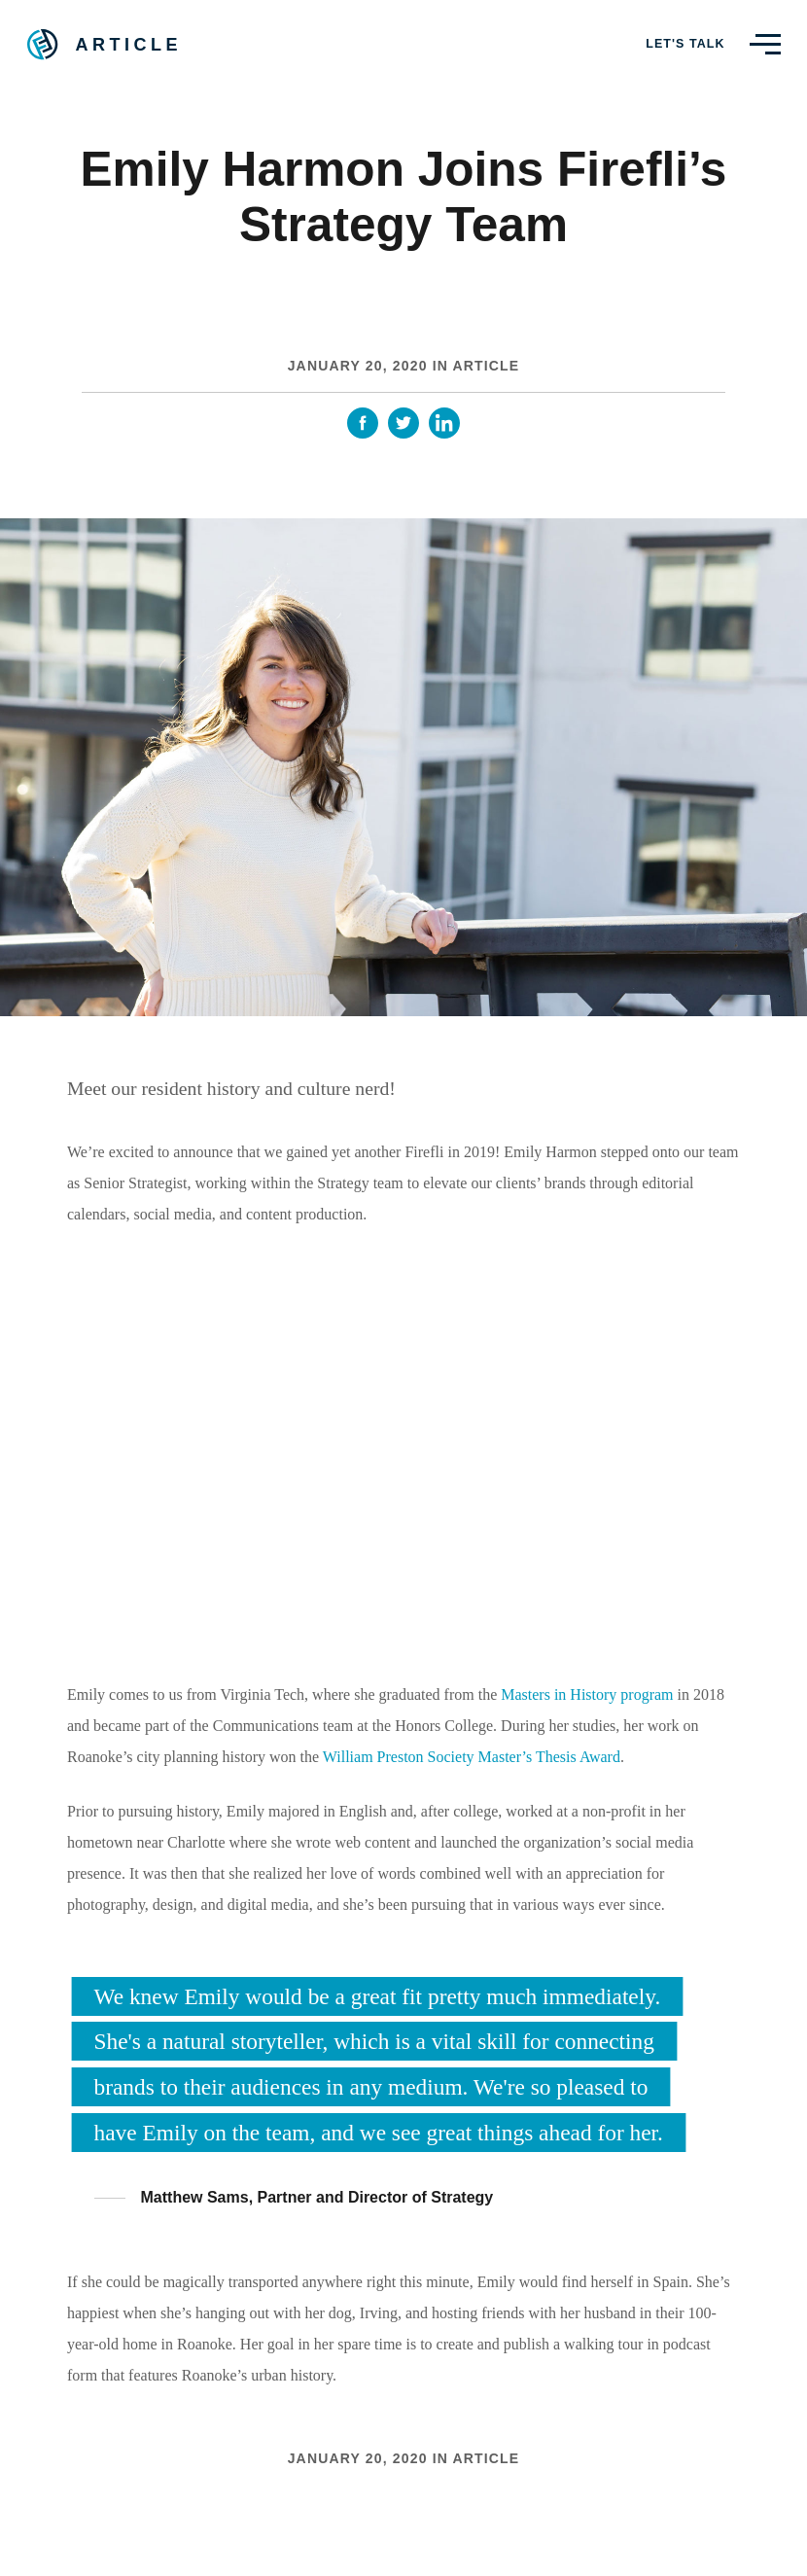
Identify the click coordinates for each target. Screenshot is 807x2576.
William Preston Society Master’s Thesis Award (471, 1756)
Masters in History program (587, 1694)
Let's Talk (685, 44)
